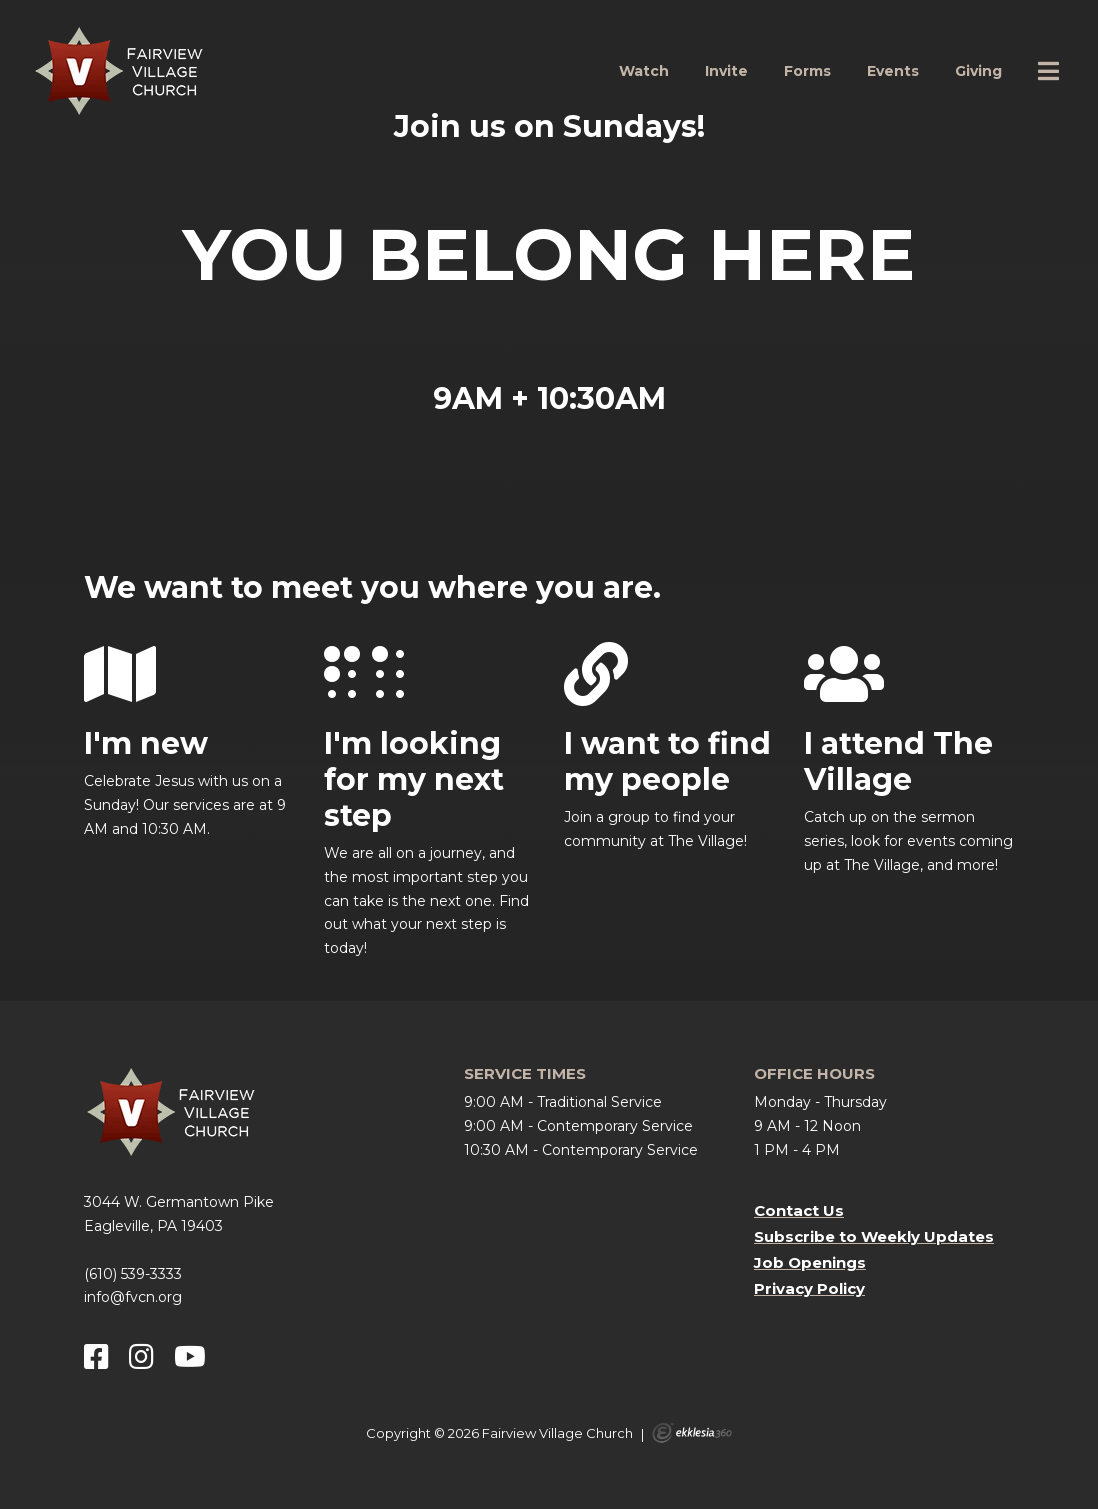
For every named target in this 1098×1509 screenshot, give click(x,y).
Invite (726, 71)
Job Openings (810, 1262)
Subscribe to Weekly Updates (874, 1236)
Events (893, 71)
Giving (978, 71)
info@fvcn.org (133, 1297)
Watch (644, 71)
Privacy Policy (809, 1288)
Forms (807, 71)
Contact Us (799, 1210)
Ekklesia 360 (692, 1433)
